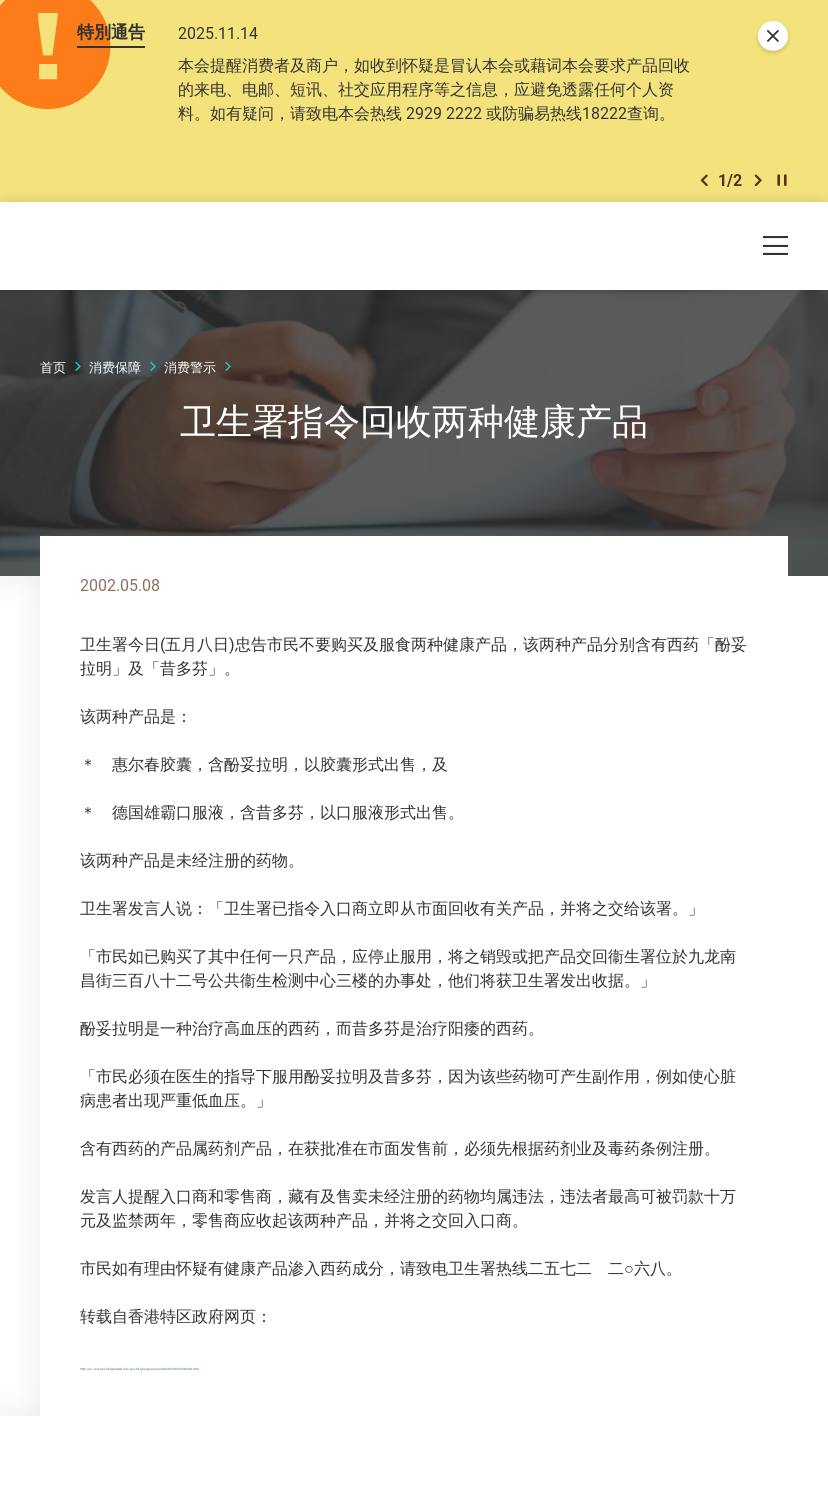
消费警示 (190, 373)
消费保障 (115, 373)
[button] (704, 184)
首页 (53, 373)
